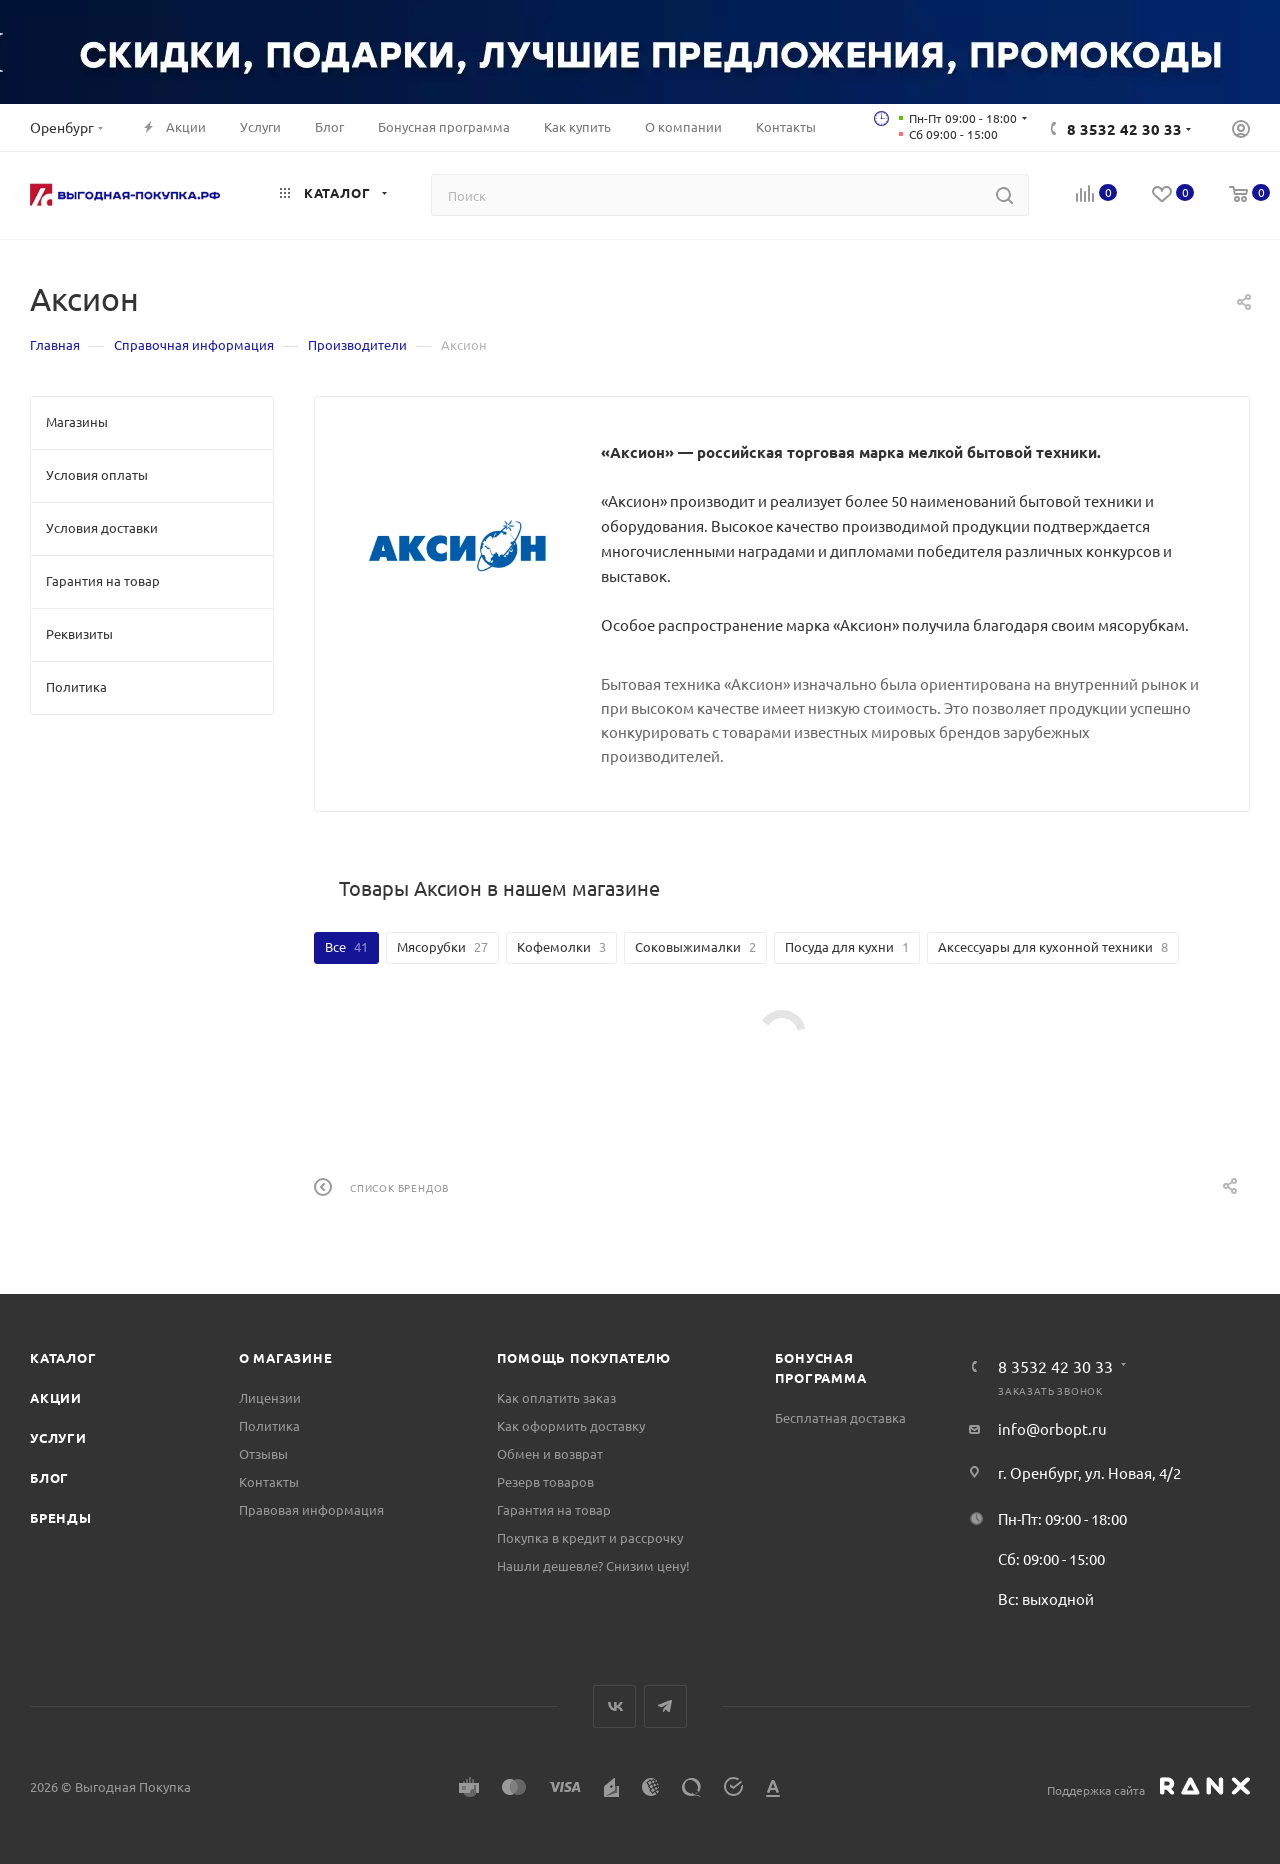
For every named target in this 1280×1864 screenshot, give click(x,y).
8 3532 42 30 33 (1124, 129)
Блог (49, 1477)
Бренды (61, 1517)
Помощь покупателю (584, 1357)
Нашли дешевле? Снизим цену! (593, 1565)
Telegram (665, 1706)
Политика (269, 1425)
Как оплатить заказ (556, 1397)
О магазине (286, 1357)
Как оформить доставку (571, 1425)
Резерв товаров (545, 1481)
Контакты (269, 1481)
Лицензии (270, 1397)
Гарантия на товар (554, 1509)
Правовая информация (311, 1509)
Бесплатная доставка (840, 1417)
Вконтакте (614, 1706)
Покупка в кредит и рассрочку (590, 1537)
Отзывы (263, 1453)
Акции (56, 1397)
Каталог (63, 1357)
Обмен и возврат (550, 1453)
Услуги (58, 1437)
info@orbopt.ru (1052, 1428)
